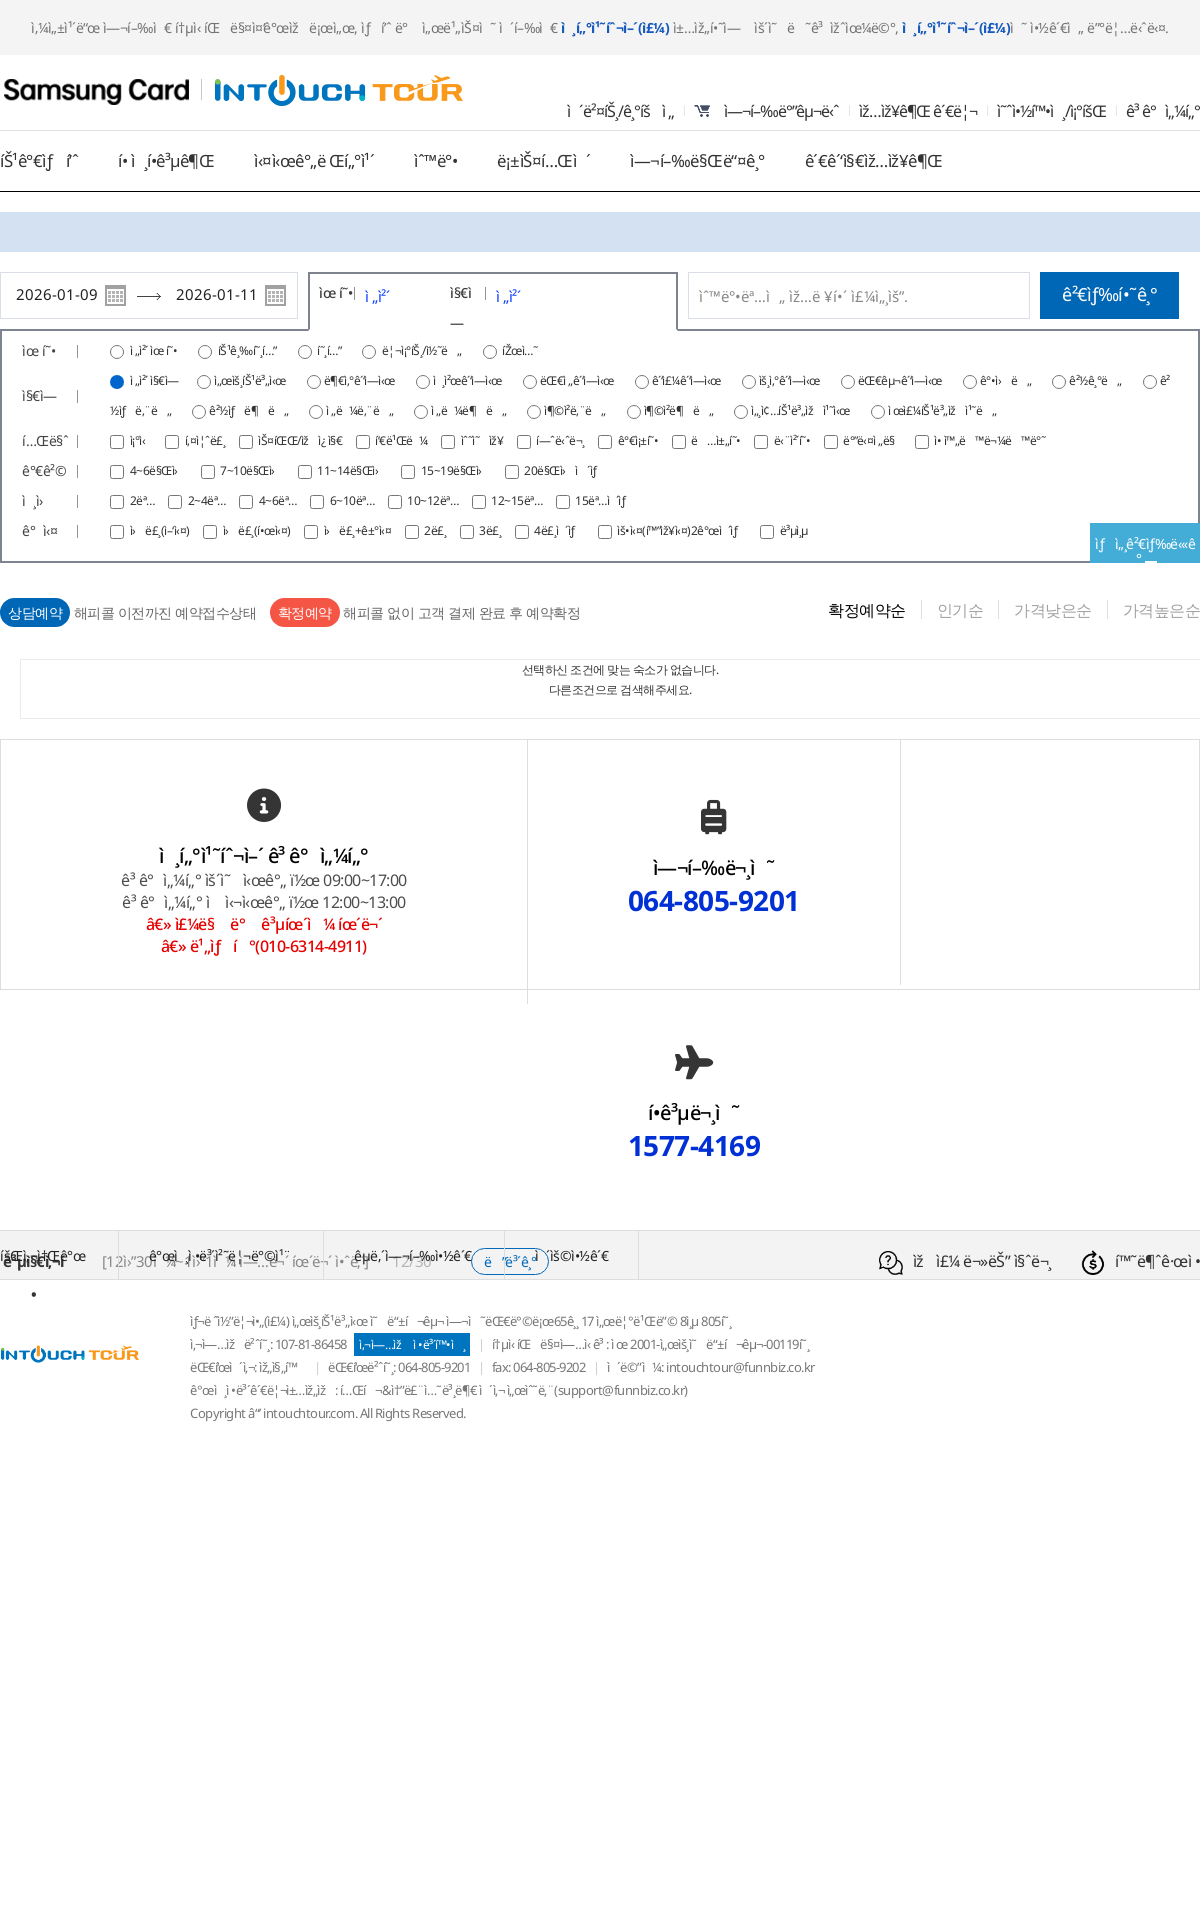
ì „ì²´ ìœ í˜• (154, 350)
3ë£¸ (491, 530)
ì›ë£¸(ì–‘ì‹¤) (161, 530)
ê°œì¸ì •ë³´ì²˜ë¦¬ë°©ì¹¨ (220, 1255)
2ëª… (144, 500)
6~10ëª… (353, 500)
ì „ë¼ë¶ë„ (468, 410)
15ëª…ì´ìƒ (605, 500)
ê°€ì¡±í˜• (639, 440)
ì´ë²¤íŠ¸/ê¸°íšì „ (620, 111)
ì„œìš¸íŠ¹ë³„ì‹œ (250, 380)
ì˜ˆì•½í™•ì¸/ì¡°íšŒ (1051, 111)
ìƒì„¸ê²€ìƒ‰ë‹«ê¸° (1145, 548)
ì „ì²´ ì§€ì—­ (154, 380)
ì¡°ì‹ (142, 440)
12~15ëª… (518, 500)
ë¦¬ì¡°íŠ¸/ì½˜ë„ (423, 350)
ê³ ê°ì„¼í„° (1163, 111)
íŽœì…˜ (521, 350)
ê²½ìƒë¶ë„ (248, 410)
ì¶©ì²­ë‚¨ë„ (575, 410)
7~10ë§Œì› (253, 470)
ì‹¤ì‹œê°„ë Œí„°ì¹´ (314, 160)
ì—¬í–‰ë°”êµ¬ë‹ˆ (766, 111)
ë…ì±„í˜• (717, 440)
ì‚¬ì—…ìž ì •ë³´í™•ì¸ (412, 1344)
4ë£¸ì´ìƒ (560, 530)
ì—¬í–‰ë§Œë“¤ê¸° (697, 160)
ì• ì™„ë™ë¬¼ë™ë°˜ (989, 440)
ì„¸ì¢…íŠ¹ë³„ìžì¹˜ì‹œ (800, 410)
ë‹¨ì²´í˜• (793, 440)
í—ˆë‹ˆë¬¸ (561, 440)
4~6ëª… (279, 500)
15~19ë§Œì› (457, 470)
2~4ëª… (208, 500)
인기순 (960, 610)
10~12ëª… (434, 500)
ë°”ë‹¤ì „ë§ (873, 440)
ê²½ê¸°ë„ (1095, 380)
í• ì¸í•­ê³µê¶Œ (166, 160)
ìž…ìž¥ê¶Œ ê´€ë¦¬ (918, 111)
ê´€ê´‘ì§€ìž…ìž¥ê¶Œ (874, 160)
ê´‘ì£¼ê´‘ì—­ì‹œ (686, 380)
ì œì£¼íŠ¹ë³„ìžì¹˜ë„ (942, 410)
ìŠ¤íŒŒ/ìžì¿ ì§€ (301, 440)
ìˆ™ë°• (435, 160)
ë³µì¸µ (794, 530)
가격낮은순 (1053, 610)
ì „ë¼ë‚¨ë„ (359, 410)
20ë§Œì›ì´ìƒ (565, 470)
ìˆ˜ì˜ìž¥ (483, 440)
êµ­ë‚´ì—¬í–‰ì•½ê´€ (413, 1255)
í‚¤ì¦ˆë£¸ (206, 440)
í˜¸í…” (330, 350)
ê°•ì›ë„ (1006, 380)
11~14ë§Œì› (353, 470)
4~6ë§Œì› (160, 470)
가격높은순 (1162, 610)
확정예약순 (867, 610)
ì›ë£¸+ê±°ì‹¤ (359, 530)
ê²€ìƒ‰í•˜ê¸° (1109, 294)
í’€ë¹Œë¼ (402, 440)
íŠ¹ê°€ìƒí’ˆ (39, 160)
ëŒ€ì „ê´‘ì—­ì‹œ (577, 380)
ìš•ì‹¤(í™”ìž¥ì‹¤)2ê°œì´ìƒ (683, 530)
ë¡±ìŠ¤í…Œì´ (543, 160)
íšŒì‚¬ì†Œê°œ (42, 1255)
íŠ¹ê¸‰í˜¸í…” (249, 350)
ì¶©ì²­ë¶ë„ (679, 410)
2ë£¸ (436, 530)
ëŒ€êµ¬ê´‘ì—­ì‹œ (900, 380)
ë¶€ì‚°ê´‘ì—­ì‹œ (359, 380)
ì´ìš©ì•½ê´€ (571, 1255)
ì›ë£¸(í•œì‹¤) (258, 530)
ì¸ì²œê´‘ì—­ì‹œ (467, 380)
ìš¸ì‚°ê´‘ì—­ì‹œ (789, 380)
